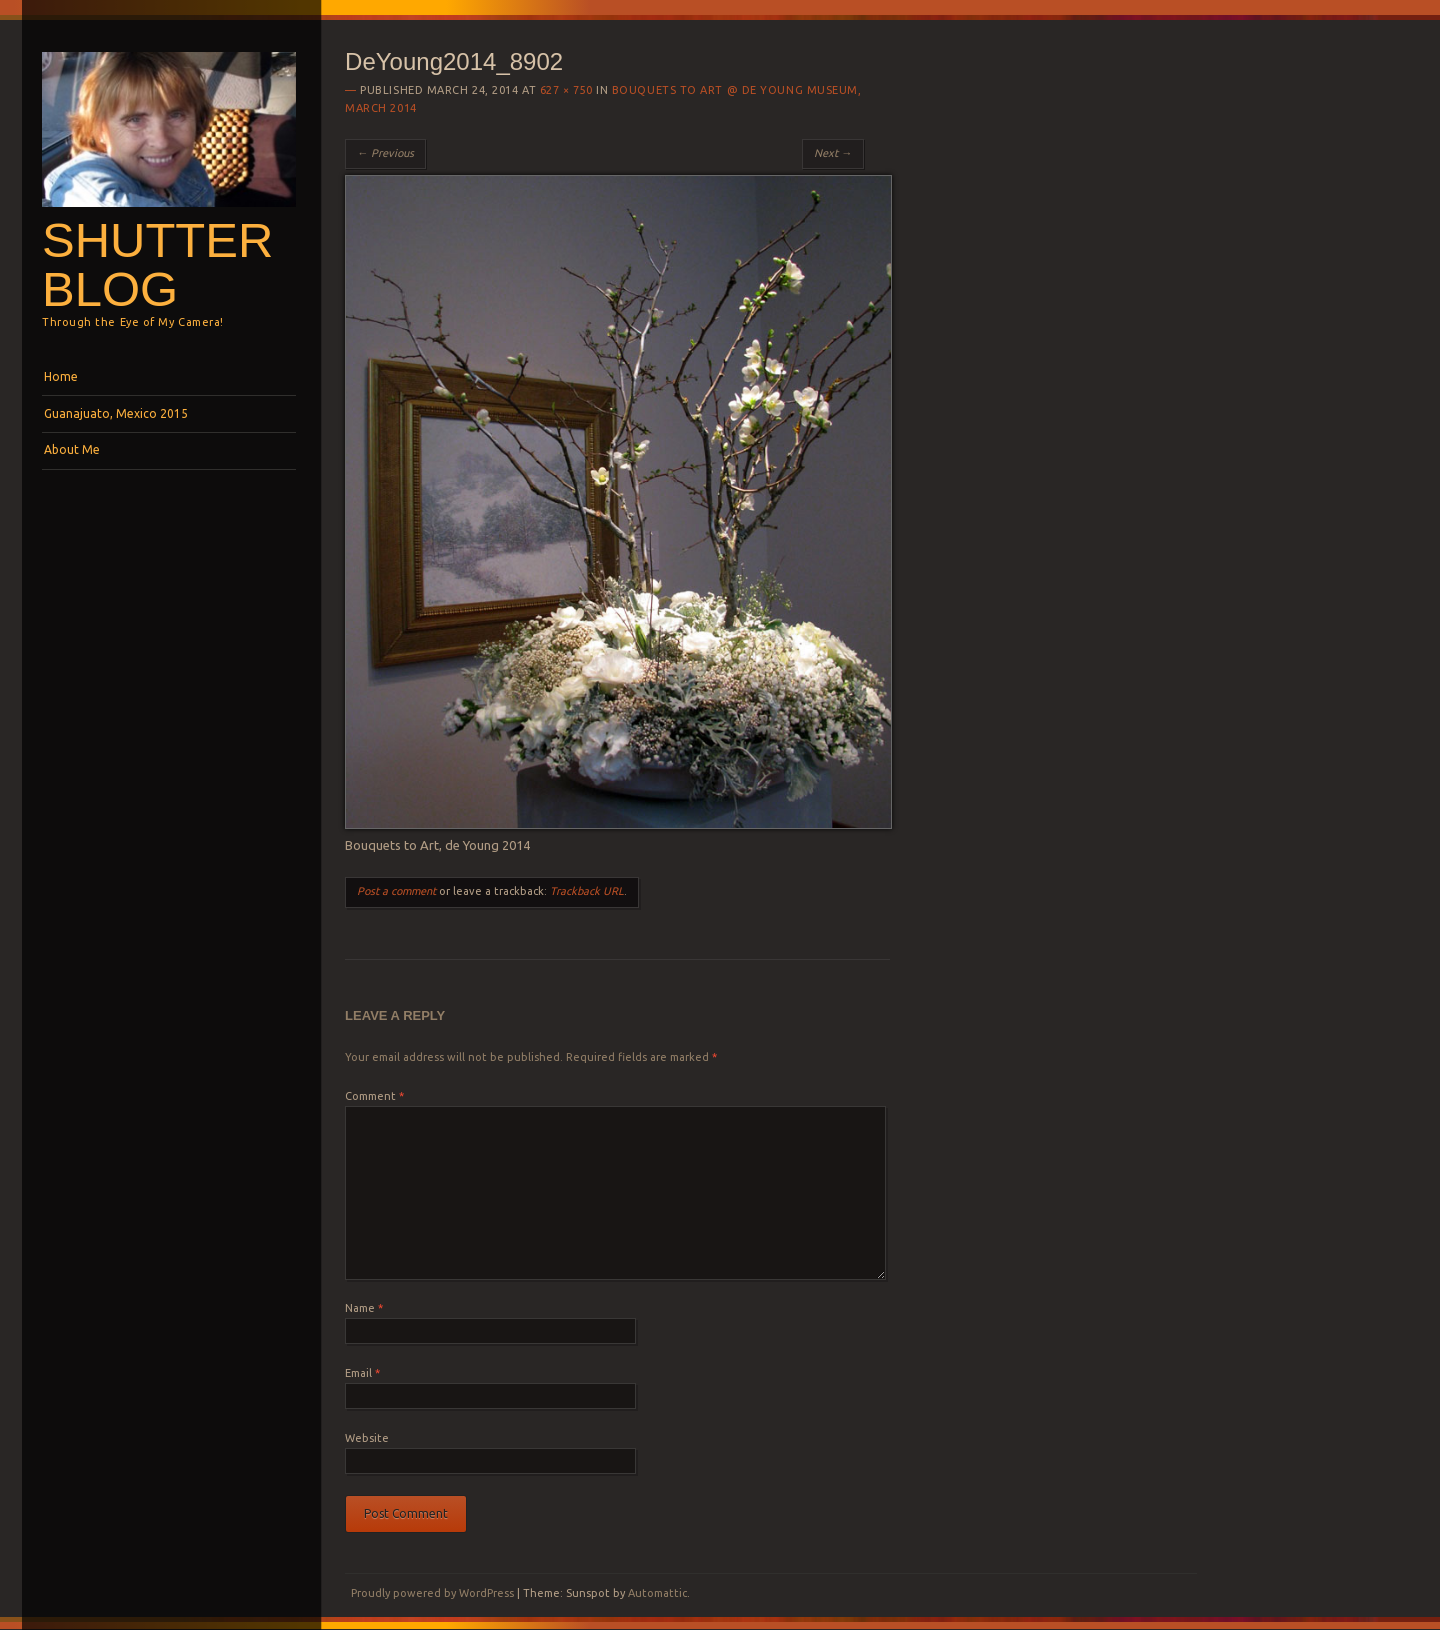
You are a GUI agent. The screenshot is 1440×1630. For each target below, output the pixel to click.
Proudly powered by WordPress (432, 1593)
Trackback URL (587, 891)
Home (61, 376)
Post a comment (396, 891)
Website (367, 1438)
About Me (72, 449)
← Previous (385, 153)
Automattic (657, 1593)
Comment (374, 1096)
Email (362, 1373)
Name (364, 1308)
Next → (833, 153)
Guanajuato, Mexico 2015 (116, 413)
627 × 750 (566, 90)
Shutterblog (157, 264)
